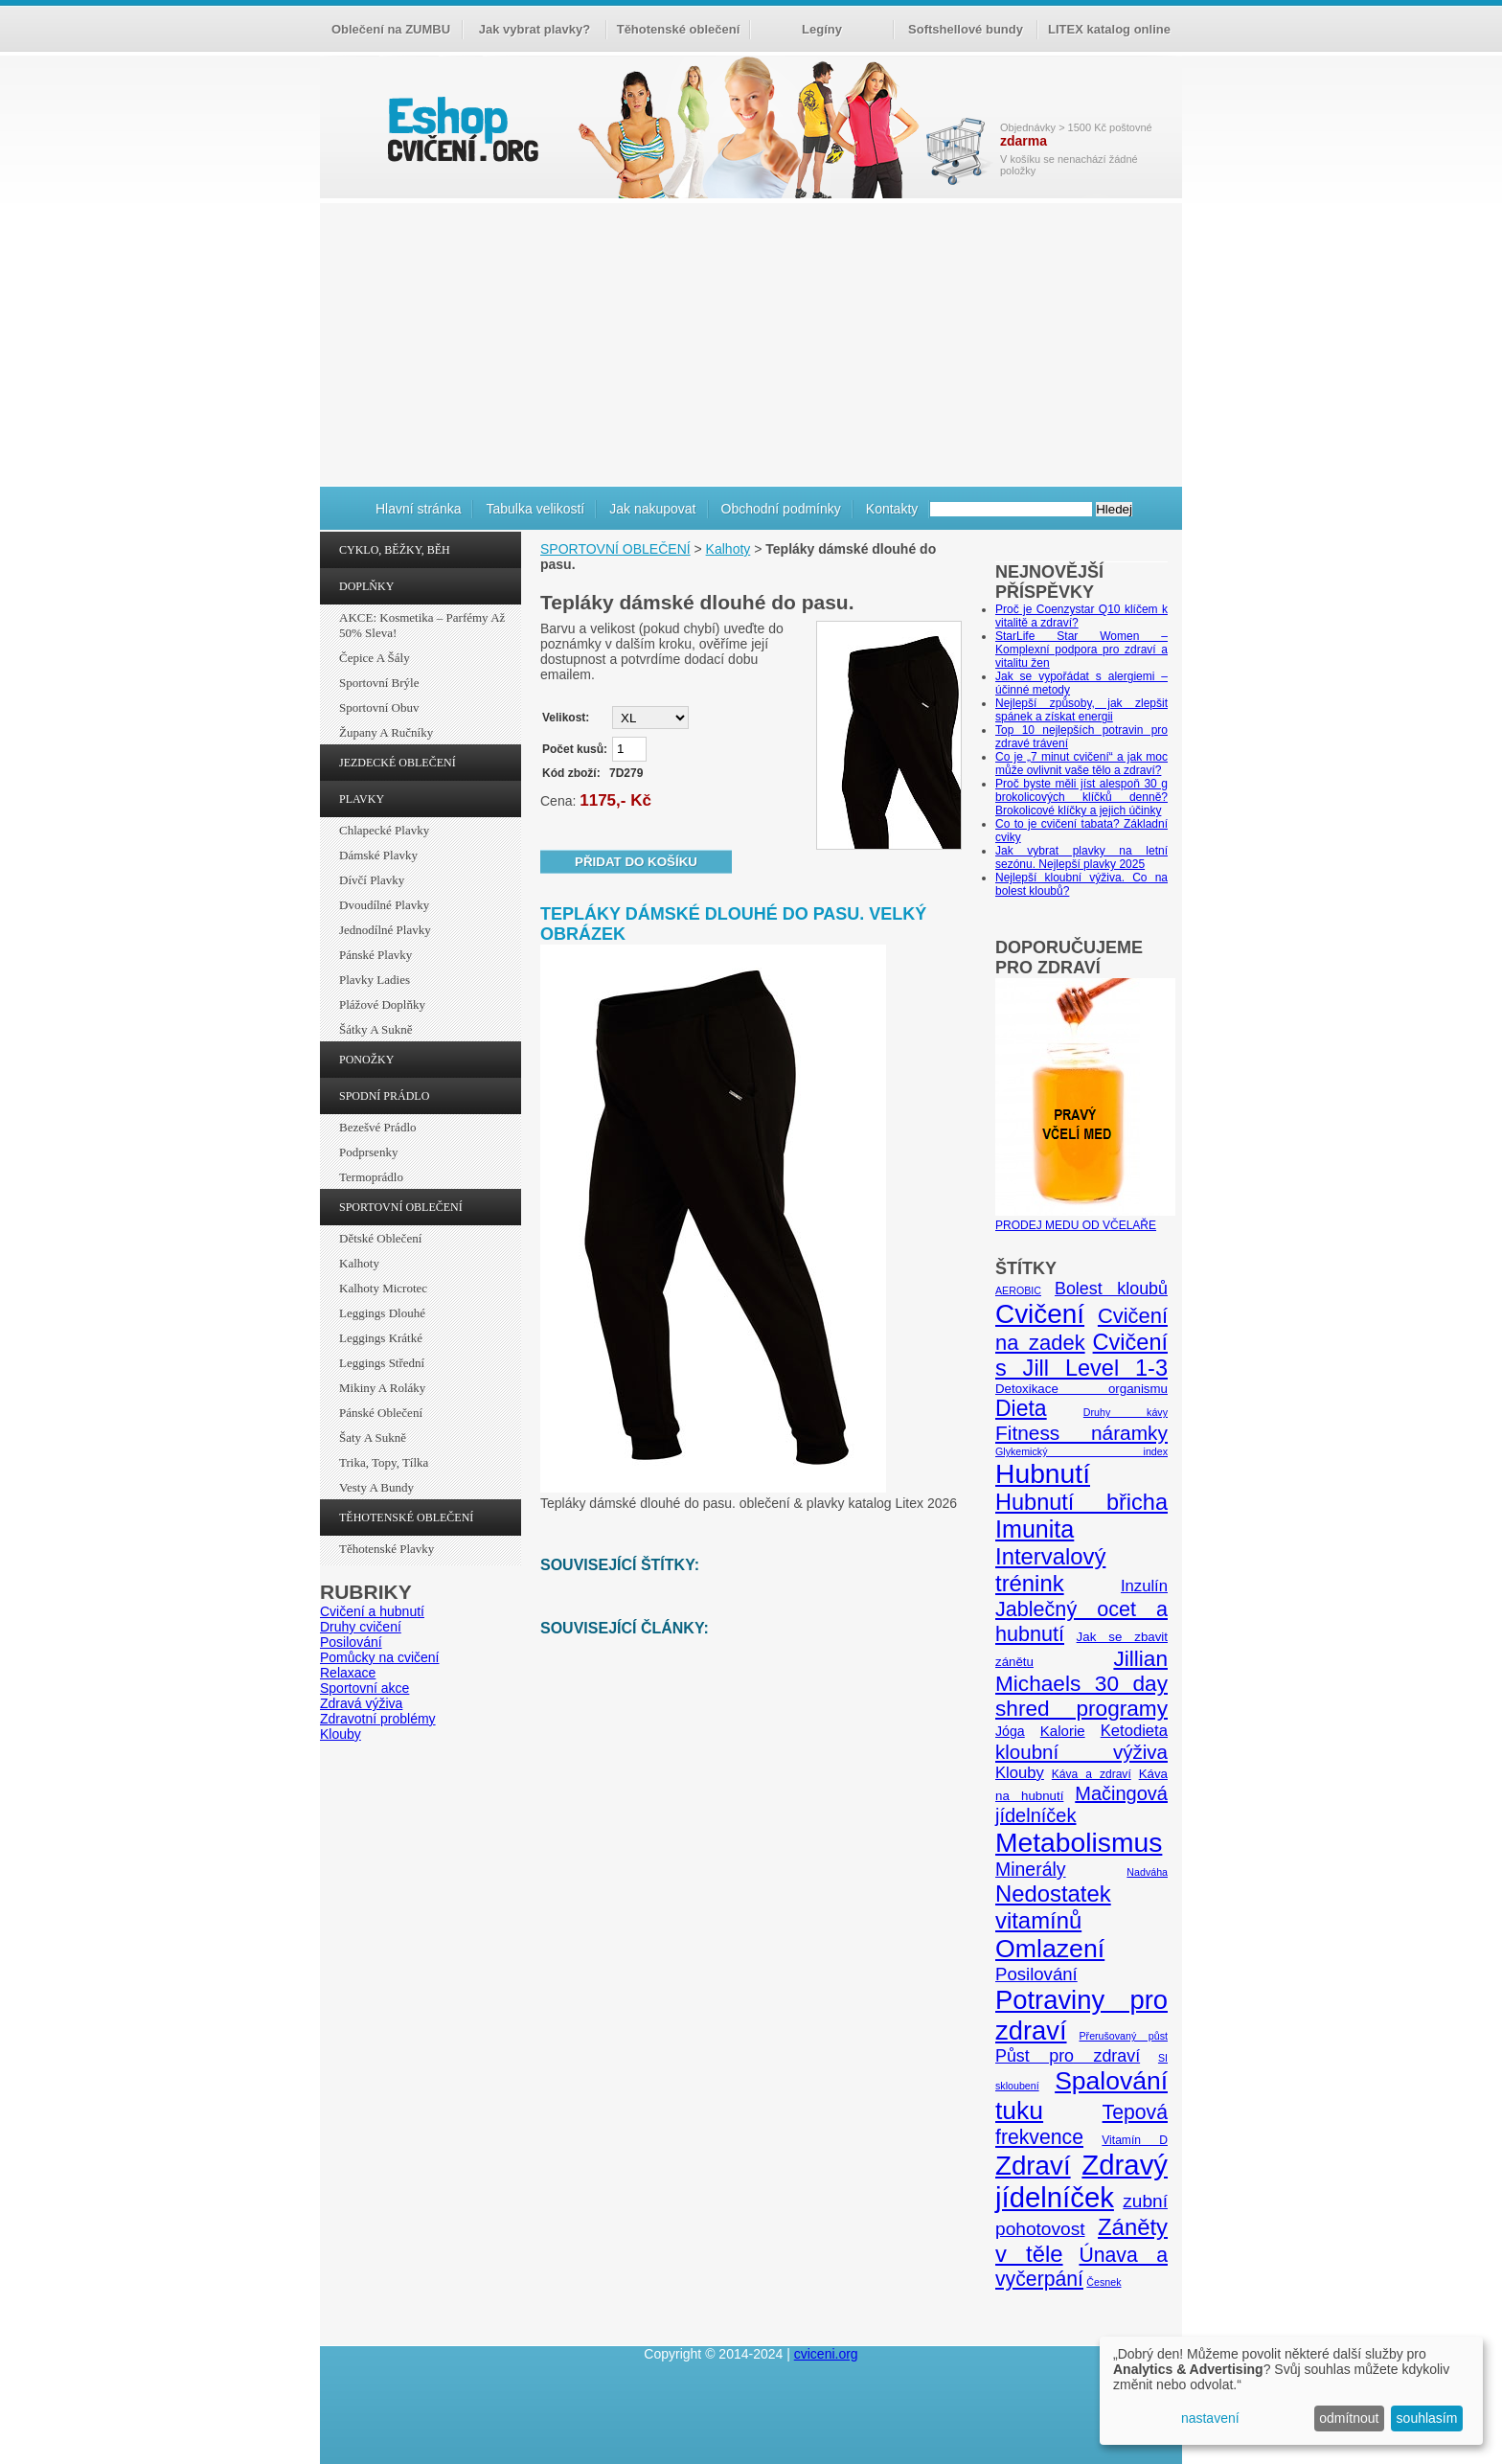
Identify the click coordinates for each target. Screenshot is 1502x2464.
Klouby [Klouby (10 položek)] (1019, 1773)
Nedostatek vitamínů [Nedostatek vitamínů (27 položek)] (1053, 1907)
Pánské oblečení (380, 1412)
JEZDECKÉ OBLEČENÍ (397, 762)
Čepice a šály (374, 657)
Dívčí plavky (371, 880)
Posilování (351, 1642)
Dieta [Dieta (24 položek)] (1021, 1408)
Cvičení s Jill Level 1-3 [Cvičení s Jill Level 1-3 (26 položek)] (1081, 1355)
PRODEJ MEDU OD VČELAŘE (1085, 1218)
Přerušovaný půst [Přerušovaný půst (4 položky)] (1123, 2036)
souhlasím (1427, 2418)
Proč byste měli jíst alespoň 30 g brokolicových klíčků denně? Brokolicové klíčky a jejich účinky (1081, 797)
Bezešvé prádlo (378, 1127)
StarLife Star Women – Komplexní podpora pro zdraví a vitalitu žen (1081, 649)
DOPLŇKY (366, 586)
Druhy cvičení (360, 1626)
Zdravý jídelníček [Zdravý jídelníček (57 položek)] (1081, 2181)
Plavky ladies (374, 979)
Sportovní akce (364, 1688)
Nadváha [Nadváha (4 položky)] (1147, 1872)
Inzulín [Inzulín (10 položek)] (1144, 1586)
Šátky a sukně (376, 1029)
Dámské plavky (378, 855)
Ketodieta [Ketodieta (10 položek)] (1134, 1731)
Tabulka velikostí (535, 508)
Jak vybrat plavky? (534, 29)
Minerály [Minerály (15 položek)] (1030, 1869)
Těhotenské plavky (386, 1548)
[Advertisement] (751, 342)
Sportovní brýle (379, 682)
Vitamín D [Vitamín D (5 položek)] (1135, 2140)
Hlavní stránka (418, 508)
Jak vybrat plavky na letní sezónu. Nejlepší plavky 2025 (1081, 857)
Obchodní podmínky (781, 508)
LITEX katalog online (1109, 29)
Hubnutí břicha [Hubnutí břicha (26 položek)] (1081, 1502)
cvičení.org (460, 129)
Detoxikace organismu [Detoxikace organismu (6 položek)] (1081, 1388)
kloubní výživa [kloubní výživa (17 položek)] (1081, 1752)
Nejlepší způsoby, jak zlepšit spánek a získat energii (1081, 709)
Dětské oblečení (380, 1238)
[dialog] (1291, 2391)
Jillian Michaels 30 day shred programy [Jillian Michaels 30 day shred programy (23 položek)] (1081, 1684)
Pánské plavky (375, 954)
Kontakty (892, 508)
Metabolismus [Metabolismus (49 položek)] (1078, 1842)
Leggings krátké (380, 1338)
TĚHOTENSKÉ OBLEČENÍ (406, 1517)
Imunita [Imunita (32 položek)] (1034, 1529)
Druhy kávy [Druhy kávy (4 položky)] (1125, 1412)
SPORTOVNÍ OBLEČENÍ (401, 1207)
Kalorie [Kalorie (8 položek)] (1062, 1731)
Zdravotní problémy (378, 1718)
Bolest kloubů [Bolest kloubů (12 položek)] (1111, 1288)
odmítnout (1348, 2418)
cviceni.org (826, 2353)
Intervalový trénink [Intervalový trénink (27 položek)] (1050, 1569)
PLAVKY (361, 799)
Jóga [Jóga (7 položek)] (1010, 1731)
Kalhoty (359, 1263)
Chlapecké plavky (384, 830)
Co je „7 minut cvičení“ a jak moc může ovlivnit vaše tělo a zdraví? (1081, 763)
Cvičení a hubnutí (372, 1611)
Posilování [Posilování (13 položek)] (1036, 1974)
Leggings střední (381, 1363)
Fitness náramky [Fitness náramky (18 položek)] (1081, 1433)
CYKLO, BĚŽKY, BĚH (394, 550)
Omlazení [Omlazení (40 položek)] (1049, 1948)
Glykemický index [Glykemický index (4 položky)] (1081, 1451)
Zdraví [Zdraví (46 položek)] (1033, 2165)
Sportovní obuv (379, 707)
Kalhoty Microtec (383, 1288)
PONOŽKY (366, 1059)
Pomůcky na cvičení (380, 1657)
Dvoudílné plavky (384, 905)
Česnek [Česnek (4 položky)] (1103, 2282)
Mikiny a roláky (382, 1387)
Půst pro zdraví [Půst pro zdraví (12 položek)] (1067, 2055)
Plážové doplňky (382, 1004)
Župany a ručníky (386, 732)
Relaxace (348, 1672)
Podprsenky (368, 1152)
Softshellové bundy (965, 29)
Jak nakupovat (652, 508)
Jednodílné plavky (385, 930)
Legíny (822, 29)
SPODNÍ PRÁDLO (384, 1096)
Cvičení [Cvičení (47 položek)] (1039, 1314)
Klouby (340, 1734)
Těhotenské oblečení (678, 29)
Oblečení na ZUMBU (390, 29)
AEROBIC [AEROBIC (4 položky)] (1018, 1290)
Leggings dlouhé (382, 1313)
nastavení (1210, 2418)
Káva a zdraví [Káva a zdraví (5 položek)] (1091, 1774)
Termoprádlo (371, 1177)
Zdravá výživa (361, 1703)
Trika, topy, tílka (383, 1462)
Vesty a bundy (376, 1487)
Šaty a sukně (372, 1437)
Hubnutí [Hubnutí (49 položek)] (1042, 1473)
